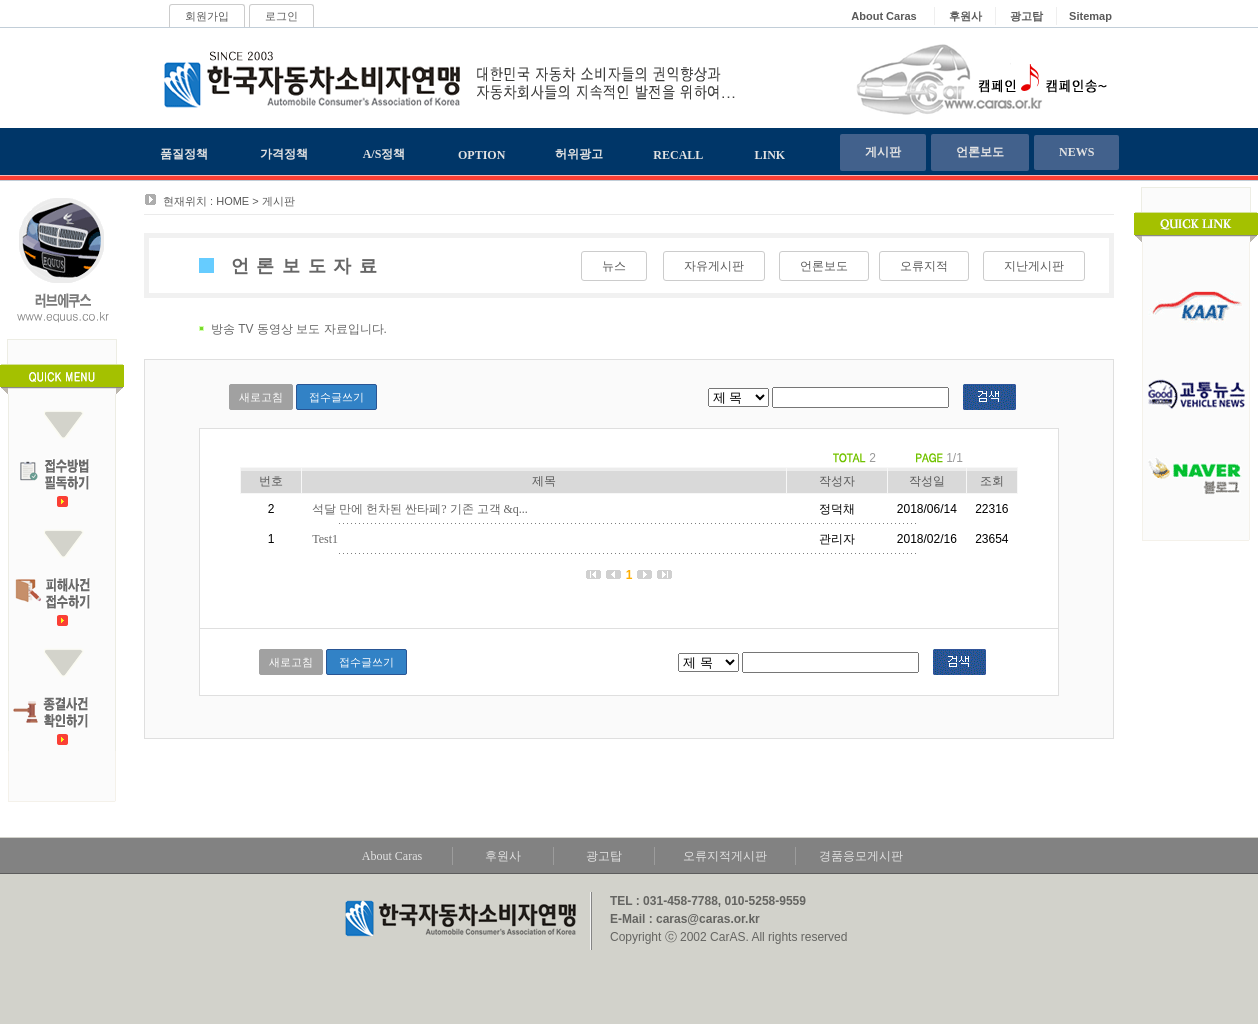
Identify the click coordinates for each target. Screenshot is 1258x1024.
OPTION (481, 155)
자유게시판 (714, 266)
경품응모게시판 (861, 856)
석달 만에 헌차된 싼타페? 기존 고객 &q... (420, 509)
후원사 (503, 856)
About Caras (392, 856)
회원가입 (207, 16)
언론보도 (980, 152)
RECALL (678, 155)
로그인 (281, 16)
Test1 (325, 539)
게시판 (883, 152)
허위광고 (579, 154)
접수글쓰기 (336, 397)
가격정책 (284, 154)
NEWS (1076, 152)
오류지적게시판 (725, 856)
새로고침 (261, 397)
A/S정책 (384, 154)
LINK (770, 155)
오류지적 (924, 266)
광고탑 (604, 856)
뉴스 (614, 266)
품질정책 (184, 154)
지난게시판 (1034, 266)
